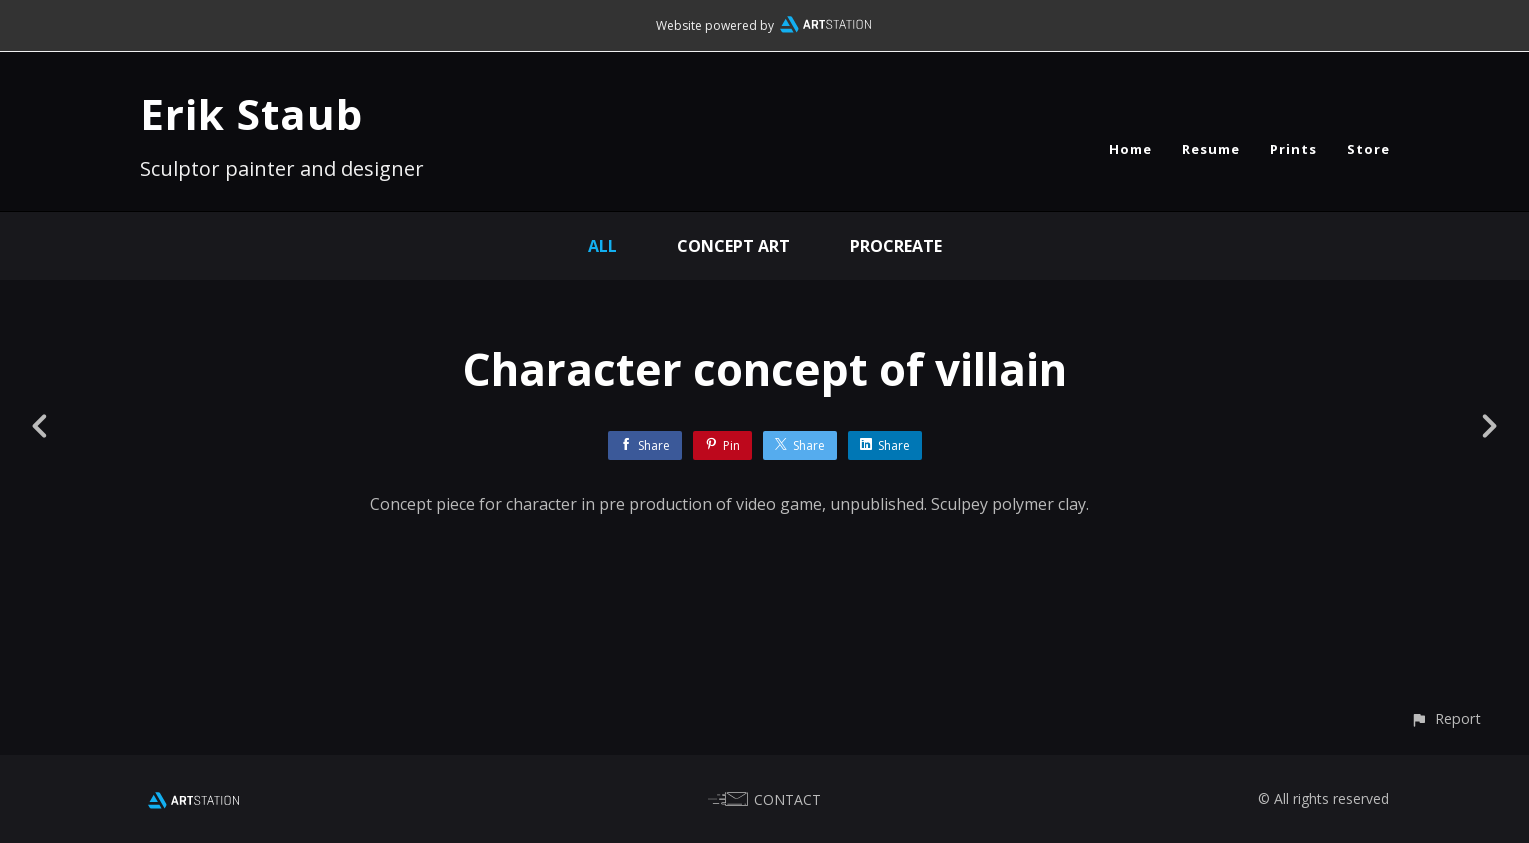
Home (1130, 149)
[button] (1445, 718)
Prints (1293, 149)
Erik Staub (251, 113)
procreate (896, 246)
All (602, 246)
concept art (733, 246)
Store (1368, 149)
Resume (1211, 149)
